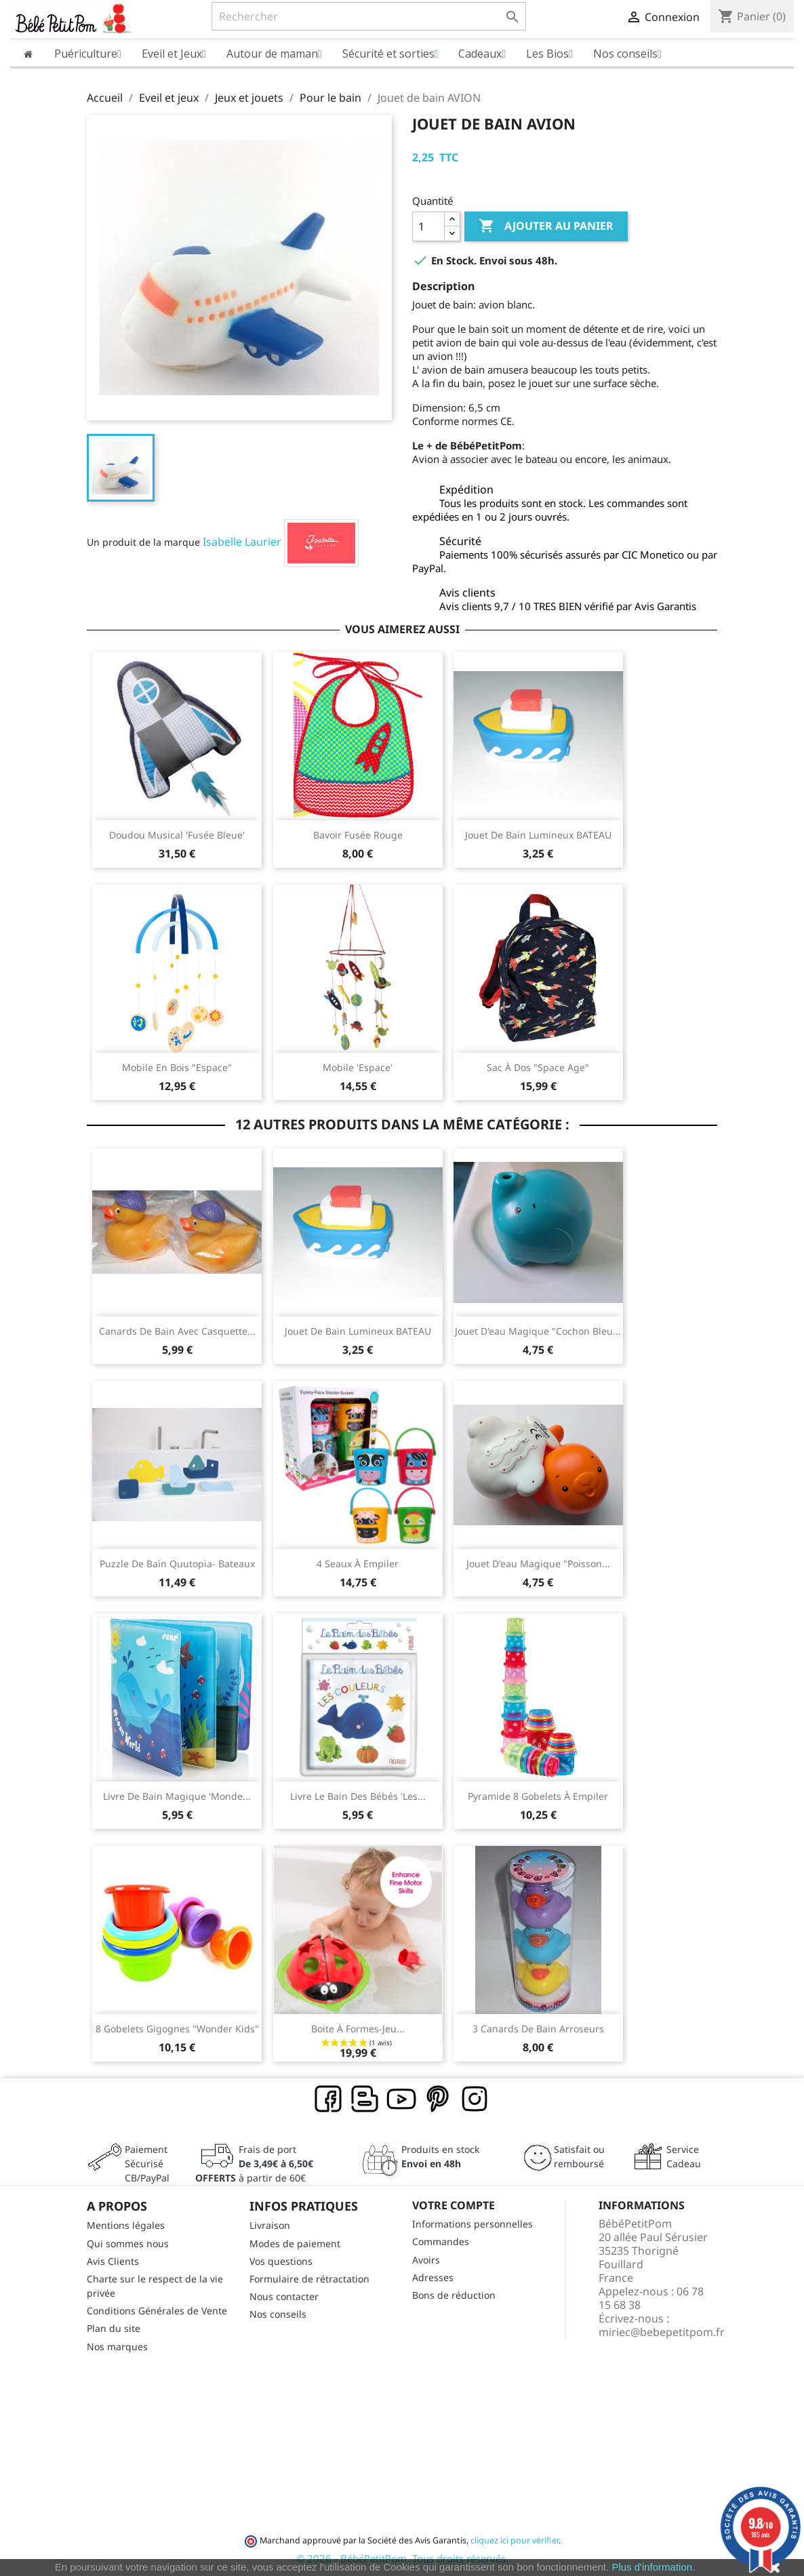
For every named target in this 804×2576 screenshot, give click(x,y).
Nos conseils (277, 2314)
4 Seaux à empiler (358, 1563)
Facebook (329, 2099)
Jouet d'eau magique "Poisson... (538, 1563)
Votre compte (453, 2205)
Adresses (433, 2277)
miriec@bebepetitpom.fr (662, 2332)
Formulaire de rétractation (309, 2278)
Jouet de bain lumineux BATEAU (538, 834)
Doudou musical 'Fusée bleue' (177, 834)
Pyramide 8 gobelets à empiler (538, 1796)
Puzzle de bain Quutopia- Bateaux (177, 1563)
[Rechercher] (369, 16)
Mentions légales (126, 2225)
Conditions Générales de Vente (157, 2310)
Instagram (475, 2099)
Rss (365, 2099)
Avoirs (426, 2259)
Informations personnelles (472, 2223)
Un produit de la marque (143, 542)
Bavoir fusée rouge (358, 834)
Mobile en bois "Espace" (177, 1067)
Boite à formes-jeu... (358, 2028)
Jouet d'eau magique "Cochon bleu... (538, 1331)
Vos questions (281, 2261)
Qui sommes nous (128, 2243)
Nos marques (117, 2346)
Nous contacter (284, 2296)
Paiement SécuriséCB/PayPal (147, 2163)
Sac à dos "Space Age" (538, 1067)
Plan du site (113, 2328)
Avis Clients (113, 2261)
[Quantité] (428, 226)
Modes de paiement (294, 2243)
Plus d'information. (653, 2567)
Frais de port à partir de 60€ (254, 2163)
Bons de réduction (454, 2295)
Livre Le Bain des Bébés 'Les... (358, 1796)
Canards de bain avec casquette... (177, 1331)
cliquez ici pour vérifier (514, 2540)
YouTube (402, 2099)
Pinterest (439, 2099)
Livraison (269, 2225)
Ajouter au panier (546, 226)
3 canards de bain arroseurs (538, 2028)
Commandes (440, 2241)
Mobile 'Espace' (358, 1067)
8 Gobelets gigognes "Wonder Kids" (177, 2028)
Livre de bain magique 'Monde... (177, 1796)
